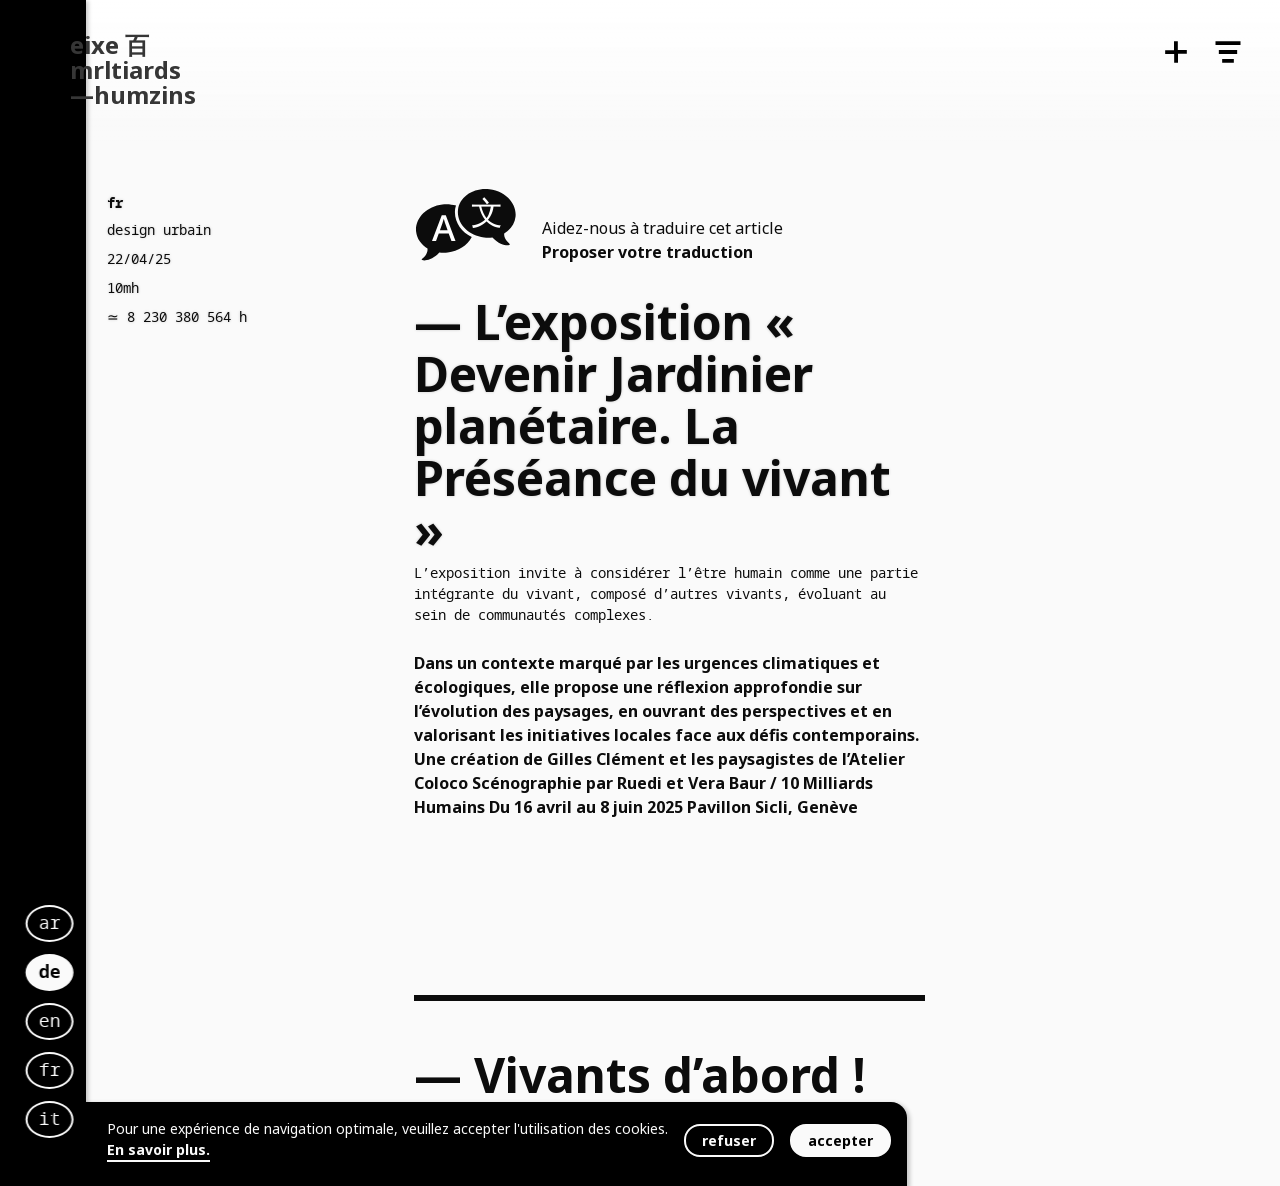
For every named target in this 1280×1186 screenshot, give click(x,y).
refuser (729, 1140)
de (320, 949)
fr (320, 1051)
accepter (840, 1140)
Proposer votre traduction (647, 252)
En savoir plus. (158, 1149)
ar (320, 904)
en (320, 1002)
